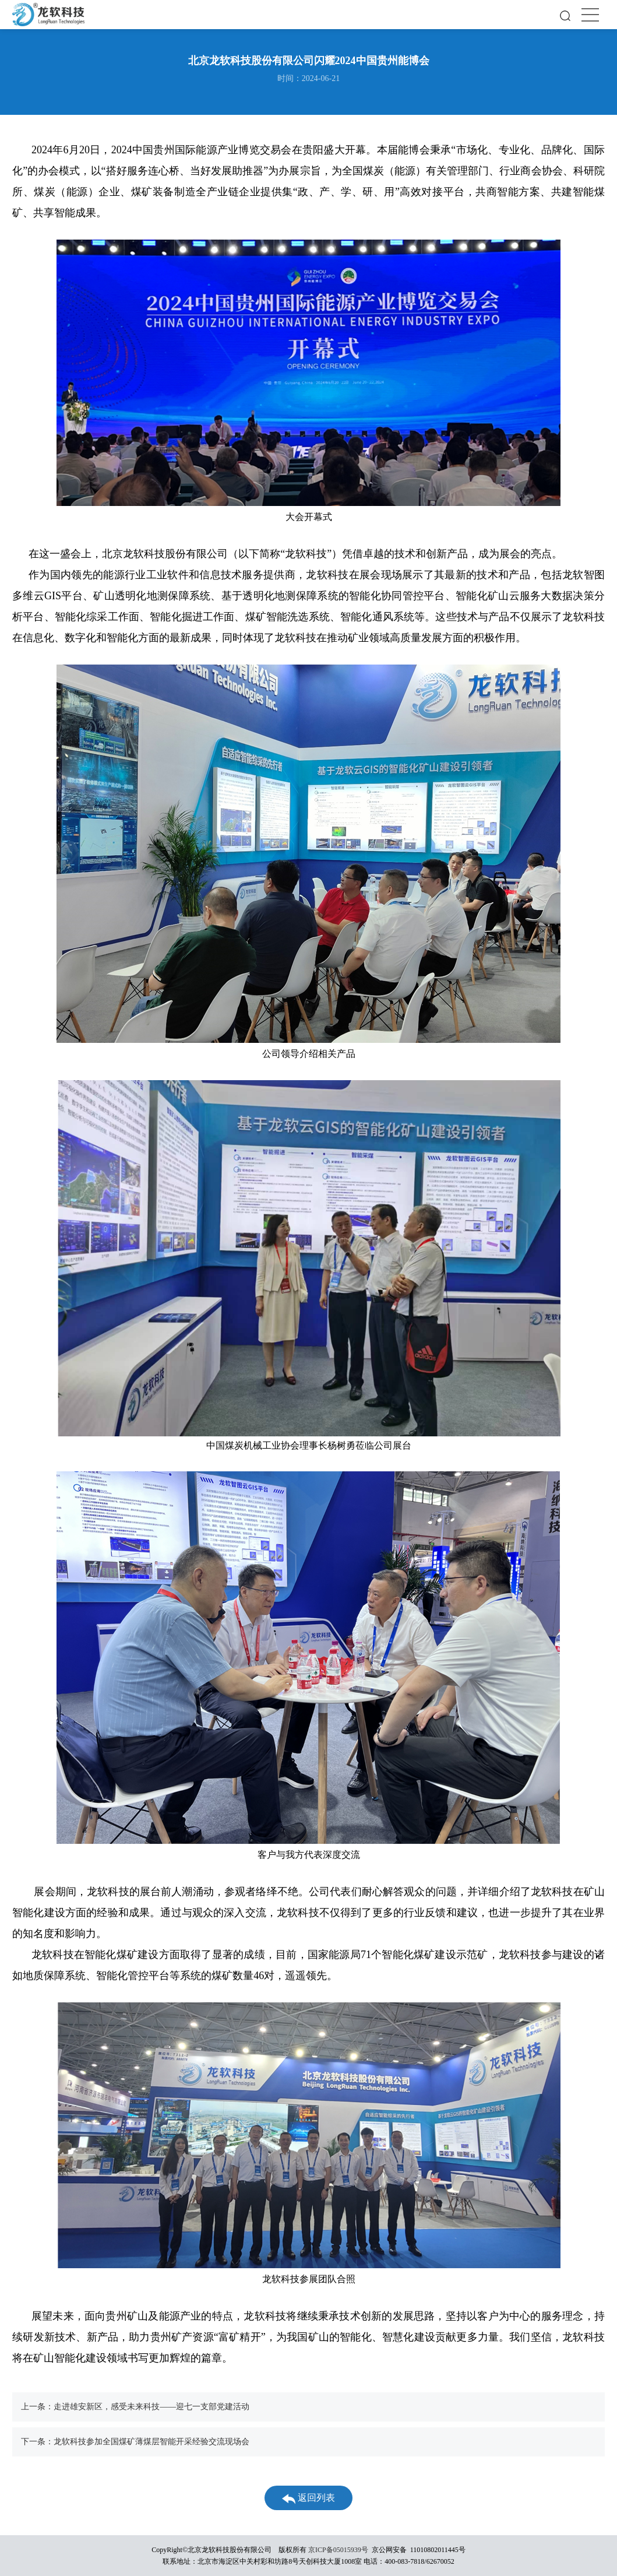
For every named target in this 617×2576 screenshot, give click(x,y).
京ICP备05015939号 (338, 2550)
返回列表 (308, 2498)
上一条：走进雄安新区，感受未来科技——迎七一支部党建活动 (135, 2406)
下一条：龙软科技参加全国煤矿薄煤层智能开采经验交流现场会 (135, 2441)
